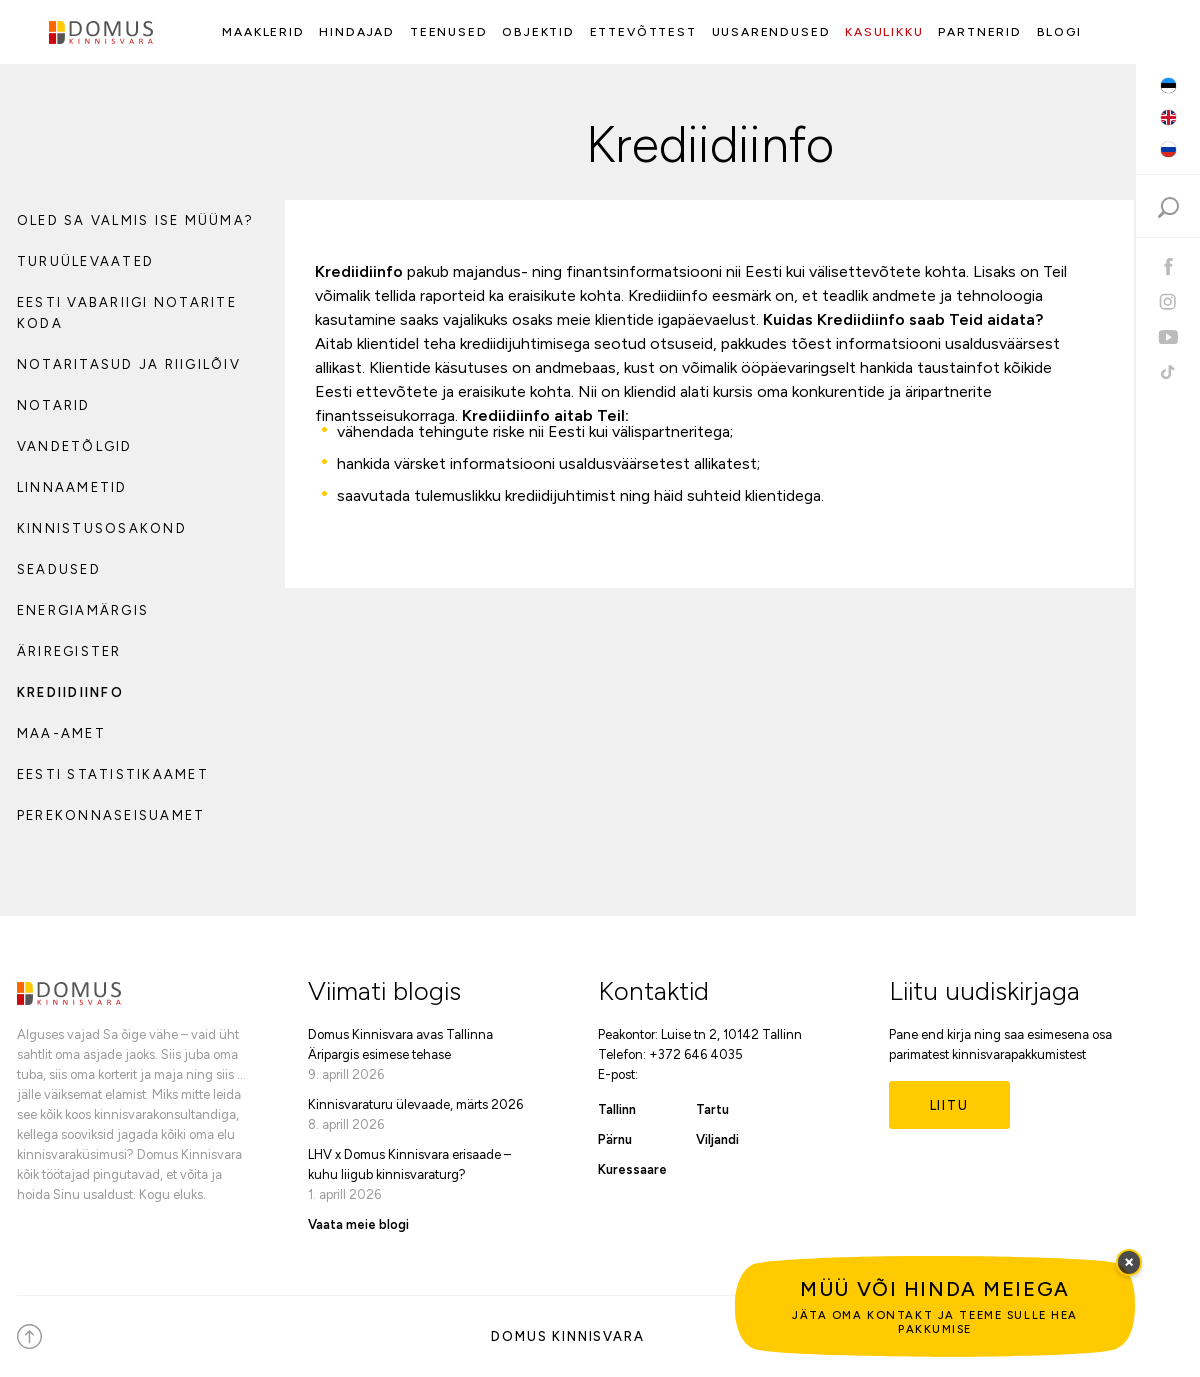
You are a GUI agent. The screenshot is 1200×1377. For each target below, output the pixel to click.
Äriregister (69, 651)
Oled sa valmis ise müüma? (135, 220)
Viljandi (717, 1139)
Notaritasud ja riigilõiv (129, 364)
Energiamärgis (83, 610)
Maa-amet (61, 733)
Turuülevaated (85, 261)
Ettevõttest (643, 32)
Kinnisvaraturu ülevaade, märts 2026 (415, 1104)
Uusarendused (771, 32)
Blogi (1059, 32)
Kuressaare (632, 1169)
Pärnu (615, 1139)
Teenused (449, 32)
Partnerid (979, 32)
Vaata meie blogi (358, 1224)
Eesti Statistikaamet (113, 774)
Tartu (712, 1109)
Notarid (54, 405)
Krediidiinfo (70, 692)
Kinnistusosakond (102, 528)
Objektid (538, 32)
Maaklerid (263, 32)
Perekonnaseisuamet (111, 815)
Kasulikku (884, 32)
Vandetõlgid (75, 446)
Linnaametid (72, 487)
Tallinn (617, 1109)
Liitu (949, 1105)
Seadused (59, 569)
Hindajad (357, 32)
